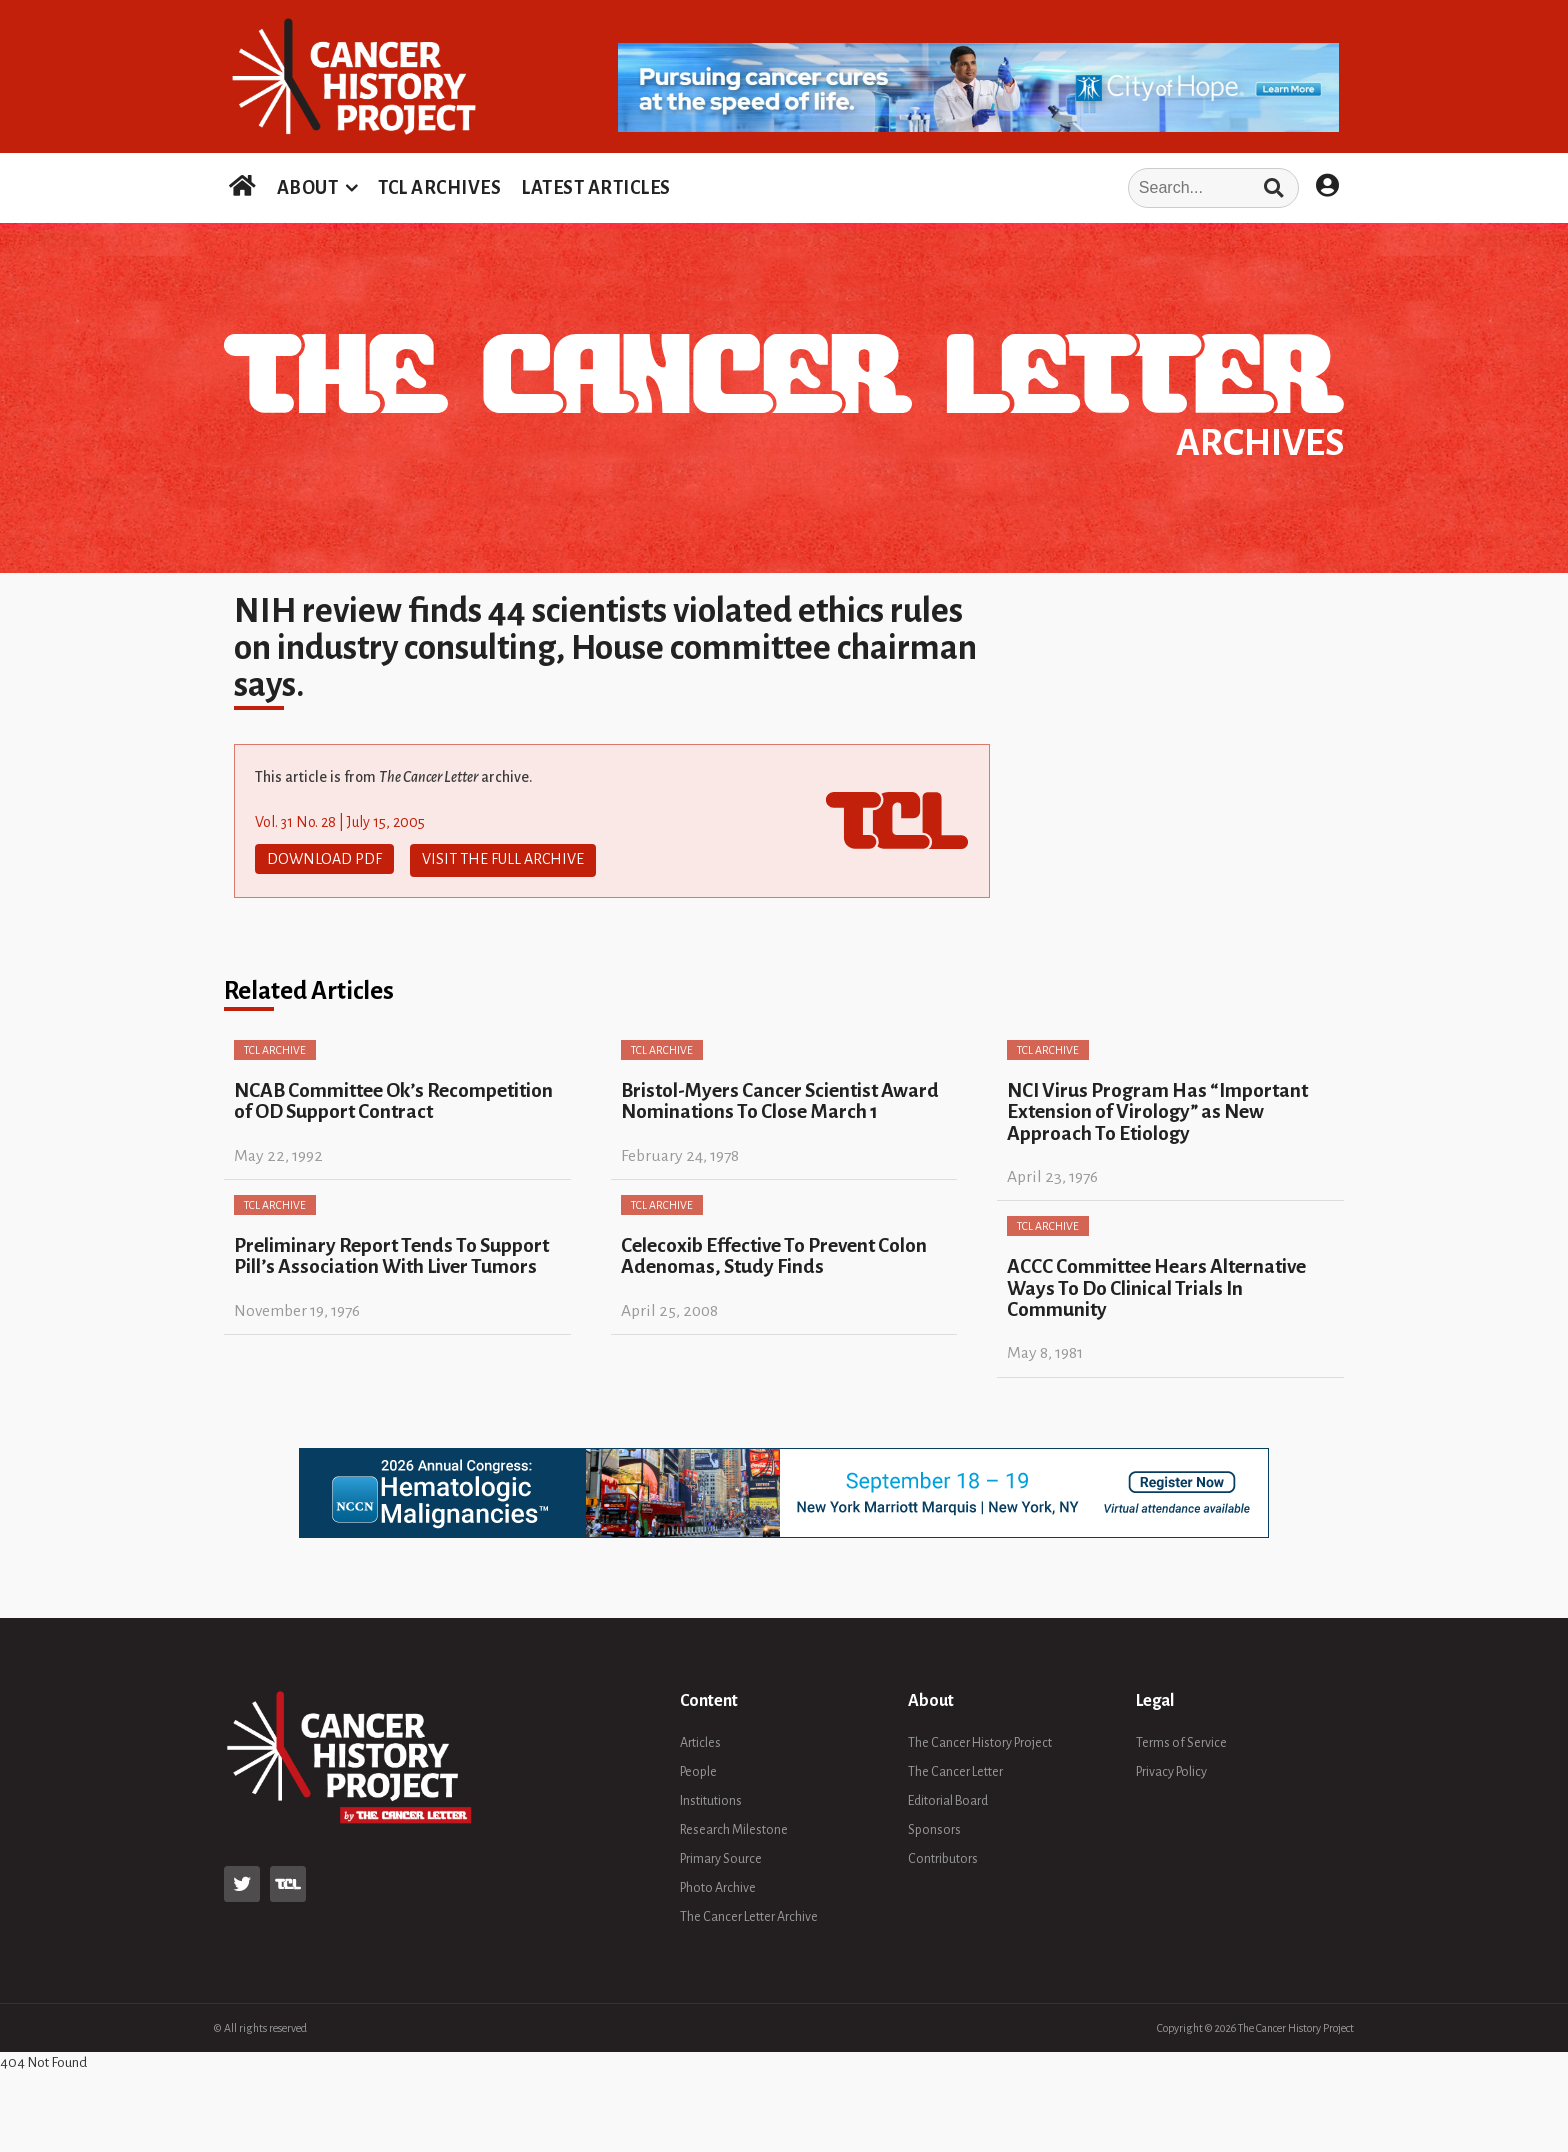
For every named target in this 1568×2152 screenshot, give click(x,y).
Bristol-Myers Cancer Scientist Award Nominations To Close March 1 (780, 1098)
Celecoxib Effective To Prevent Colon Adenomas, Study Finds (774, 1253)
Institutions (711, 1797)
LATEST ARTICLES (596, 188)
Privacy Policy (1171, 1768)
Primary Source (721, 1855)
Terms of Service (1181, 1739)
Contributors (943, 1855)
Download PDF (324, 859)
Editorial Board (948, 1797)
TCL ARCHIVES (439, 188)
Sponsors (934, 1826)
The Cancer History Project (980, 1739)
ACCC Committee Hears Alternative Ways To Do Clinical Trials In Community (1156, 1285)
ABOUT (308, 188)
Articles (700, 1739)
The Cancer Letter (955, 1768)
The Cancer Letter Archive (749, 1913)
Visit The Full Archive (503, 859)
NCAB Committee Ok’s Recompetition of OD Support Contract (393, 1098)
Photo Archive (718, 1884)
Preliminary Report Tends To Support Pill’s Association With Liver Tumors (391, 1253)
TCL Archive (275, 1047)
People (698, 1768)
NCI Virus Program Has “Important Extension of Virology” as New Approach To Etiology (1157, 1109)
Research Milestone (734, 1826)
